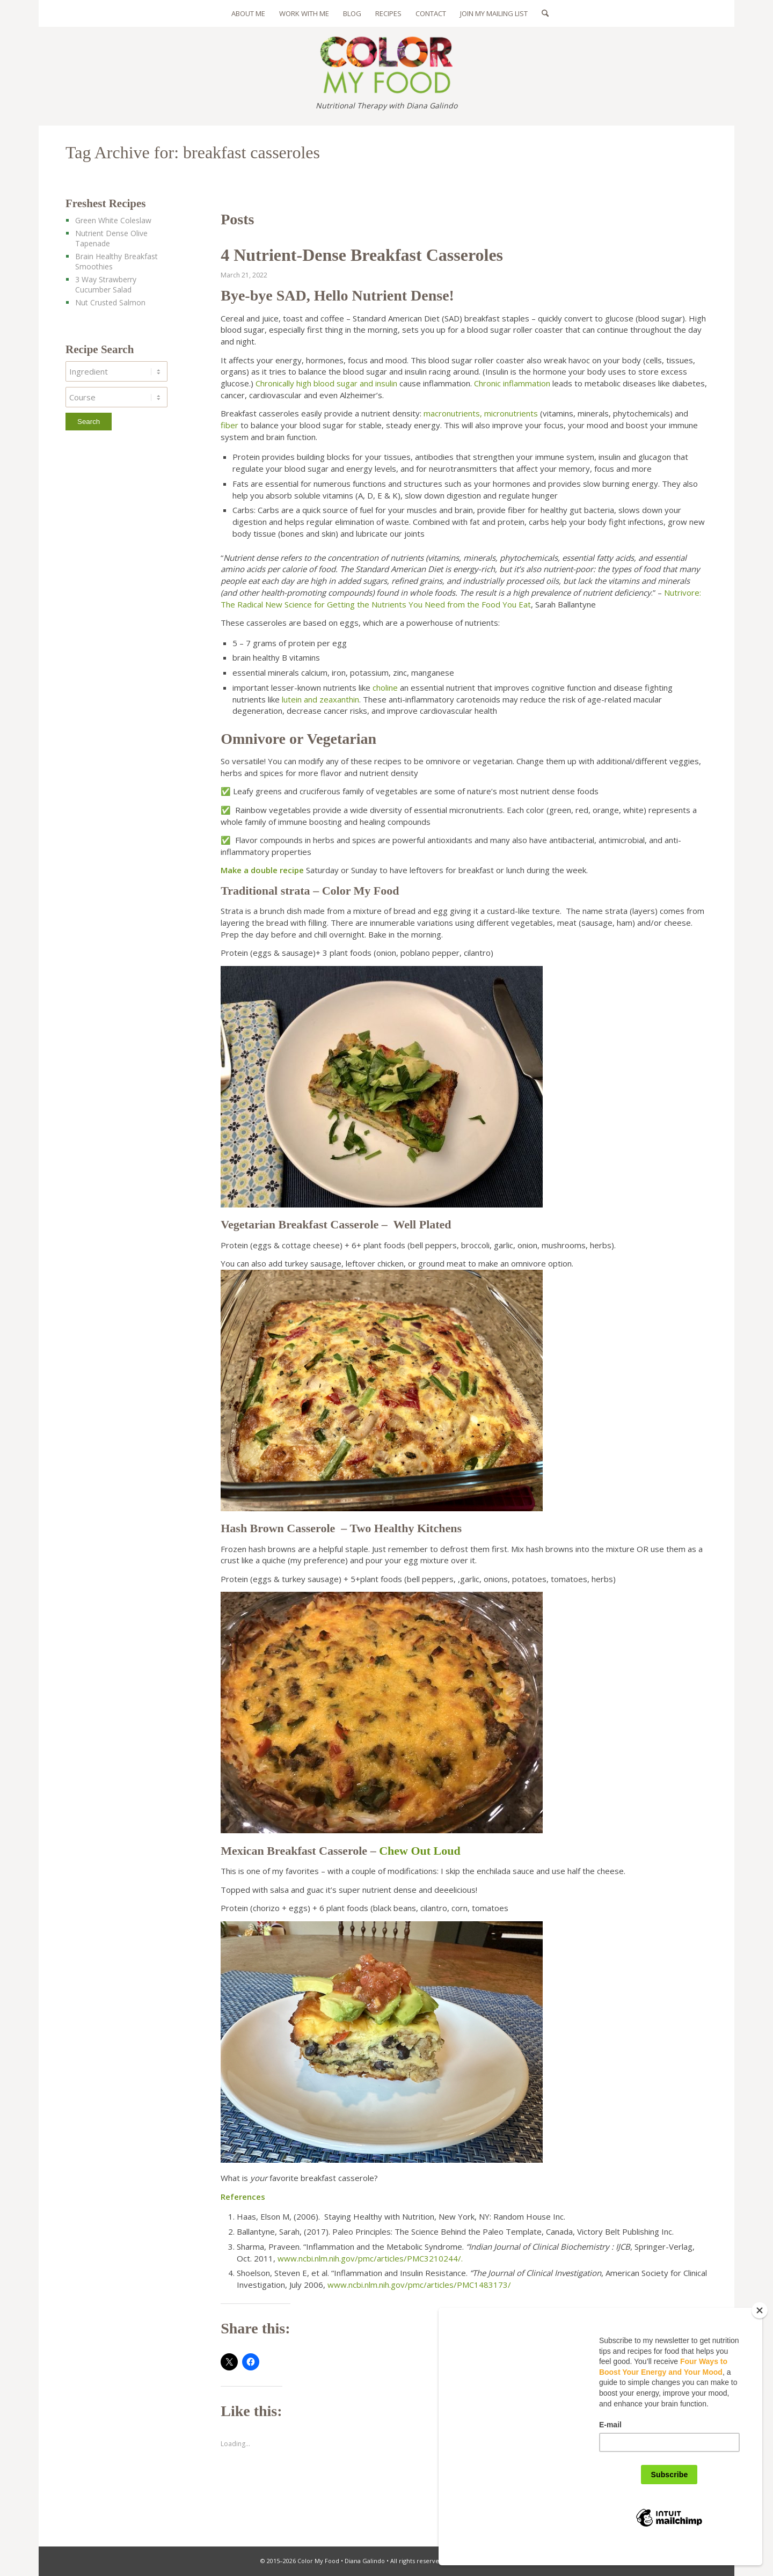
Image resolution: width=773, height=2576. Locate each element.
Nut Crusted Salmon (110, 302)
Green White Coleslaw (113, 220)
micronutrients (511, 413)
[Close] (760, 2327)
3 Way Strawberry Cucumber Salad (105, 284)
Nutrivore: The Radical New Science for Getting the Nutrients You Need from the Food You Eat (461, 598)
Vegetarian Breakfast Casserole (299, 1224)
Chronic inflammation (512, 383)
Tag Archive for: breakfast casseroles (192, 152)
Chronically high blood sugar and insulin (326, 383)
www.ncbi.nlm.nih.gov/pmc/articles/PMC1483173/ (419, 2284)
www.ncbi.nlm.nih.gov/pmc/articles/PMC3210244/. (370, 2258)
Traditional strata (267, 890)
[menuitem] (248, 13)
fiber (229, 425)
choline (385, 687)
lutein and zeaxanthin (320, 699)
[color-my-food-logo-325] (386, 60)
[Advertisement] (125, 634)
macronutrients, (453, 413)
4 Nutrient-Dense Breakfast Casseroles (362, 255)
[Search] (542, 13)
